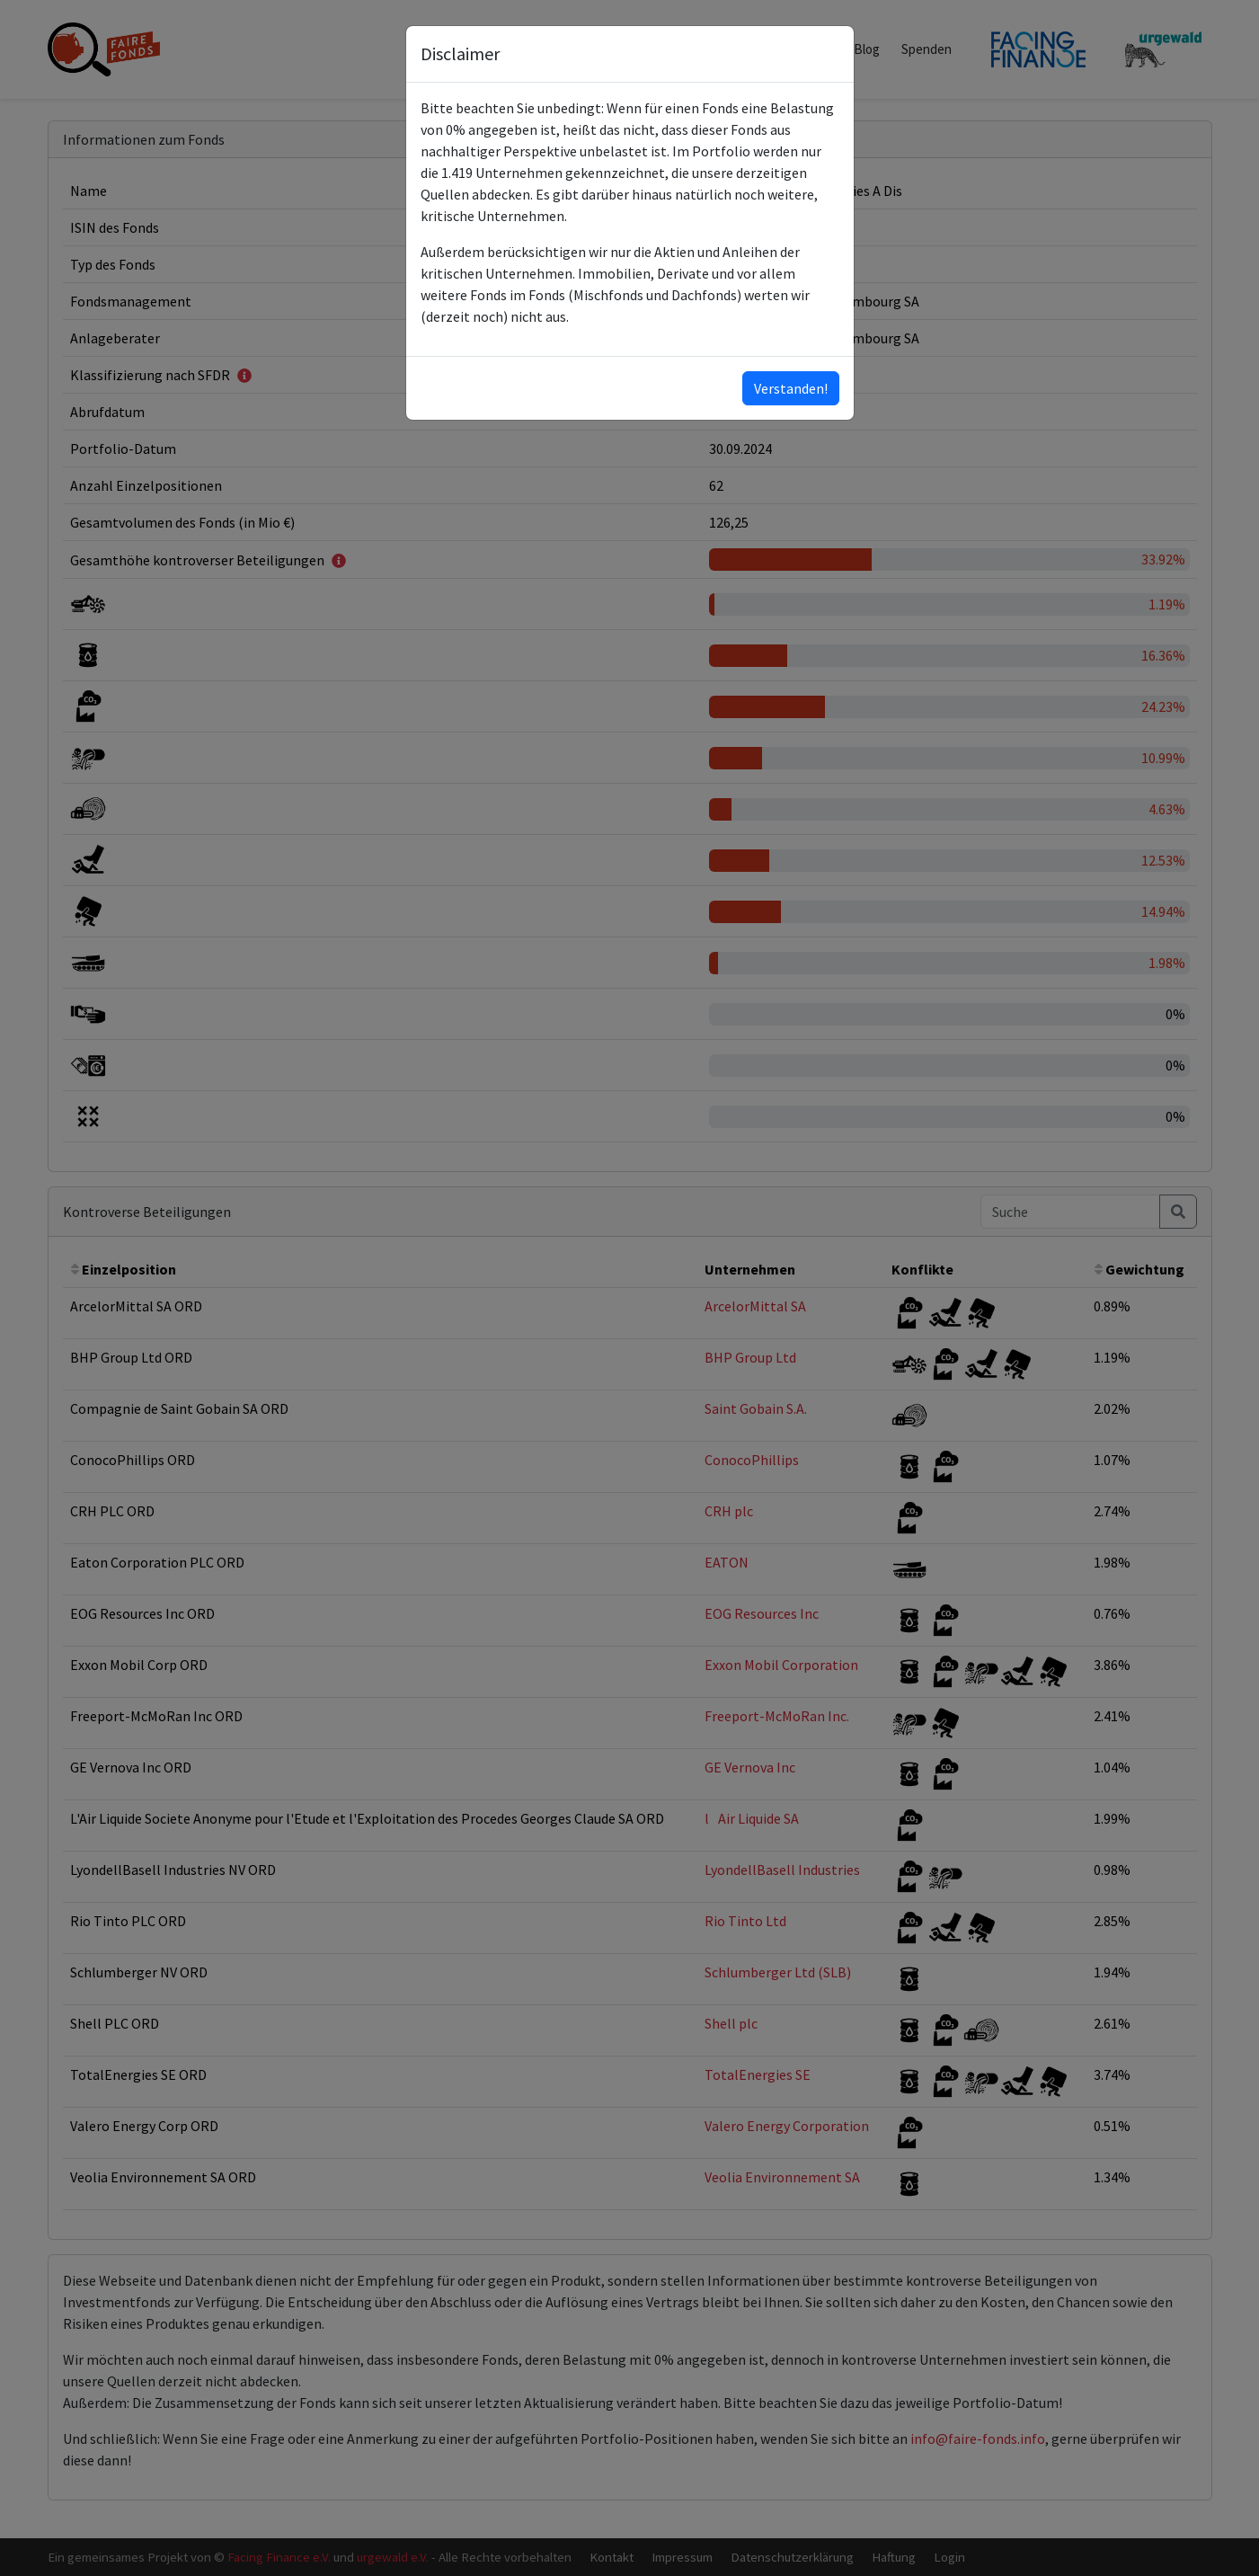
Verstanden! (791, 388)
